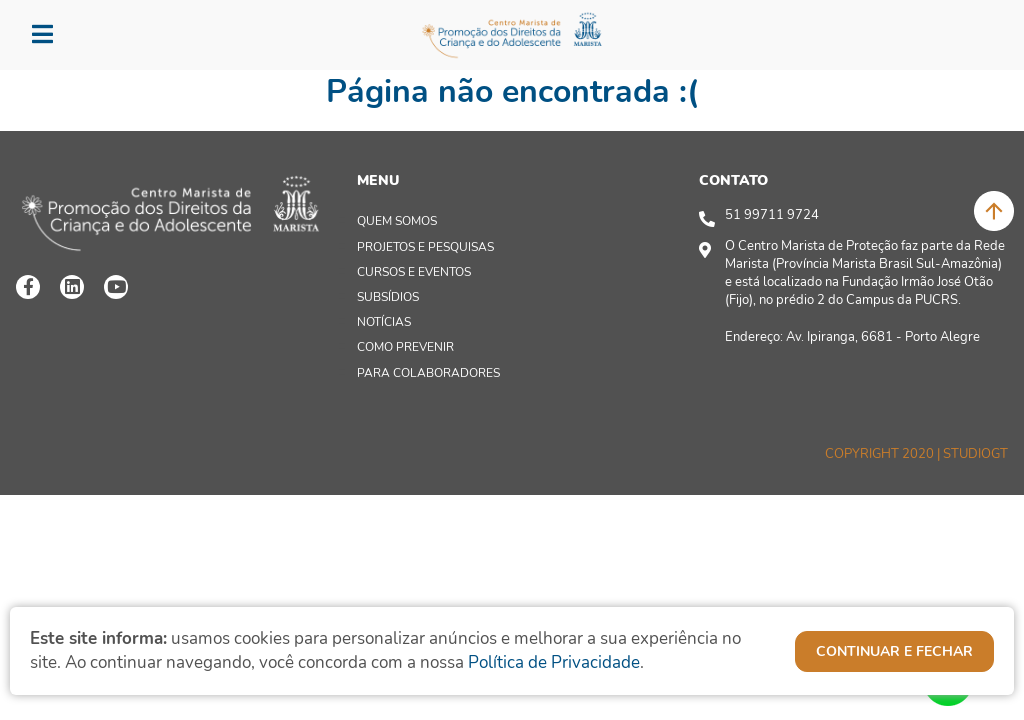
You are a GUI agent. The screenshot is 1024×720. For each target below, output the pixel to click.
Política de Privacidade (554, 662)
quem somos (397, 221)
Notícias (384, 322)
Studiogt (975, 454)
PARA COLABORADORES (428, 373)
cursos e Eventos (414, 272)
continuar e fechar (894, 651)
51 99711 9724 (772, 215)
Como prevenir (405, 347)
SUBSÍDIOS (388, 297)
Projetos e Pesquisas (425, 247)
